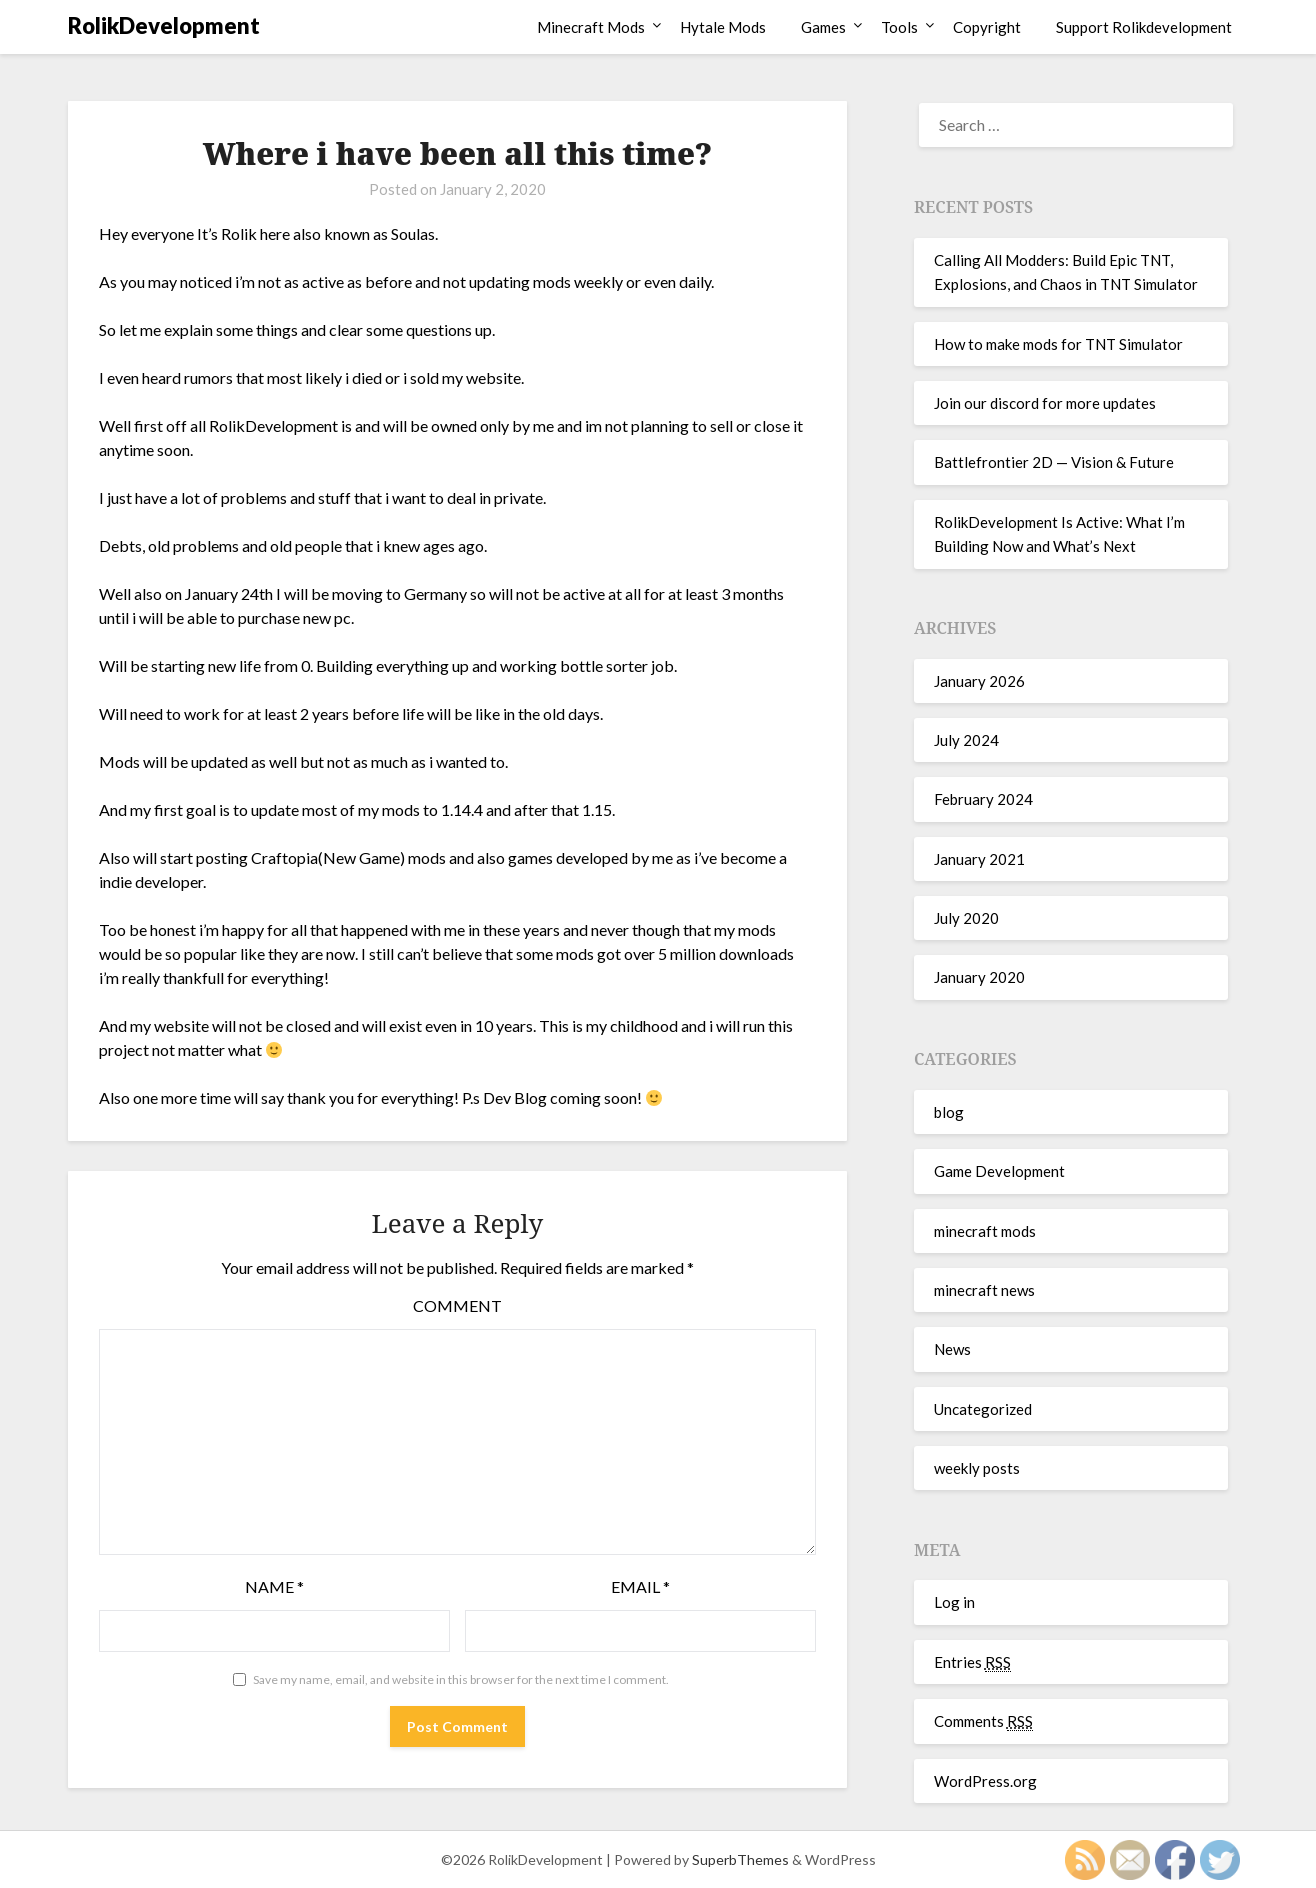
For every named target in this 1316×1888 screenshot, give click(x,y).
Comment (457, 1305)
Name (274, 1586)
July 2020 (966, 918)
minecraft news (984, 1290)
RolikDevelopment (164, 25)
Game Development (999, 1171)
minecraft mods (985, 1231)
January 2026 (979, 681)
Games (823, 27)
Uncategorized (983, 1409)
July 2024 (966, 740)
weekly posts (977, 1468)
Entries (972, 1662)
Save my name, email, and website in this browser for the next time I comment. (461, 1679)
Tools (899, 27)
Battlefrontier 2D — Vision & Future (1054, 462)
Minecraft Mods (591, 27)
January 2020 (979, 977)
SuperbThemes (740, 1859)
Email (640, 1586)
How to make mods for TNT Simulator (1058, 344)
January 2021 (979, 859)
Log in (954, 1602)
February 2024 (983, 799)
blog (949, 1112)
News (952, 1349)
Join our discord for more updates (1045, 403)
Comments (983, 1721)
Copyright (987, 27)
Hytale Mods (723, 27)
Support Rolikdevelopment (1144, 27)
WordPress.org (985, 1781)
